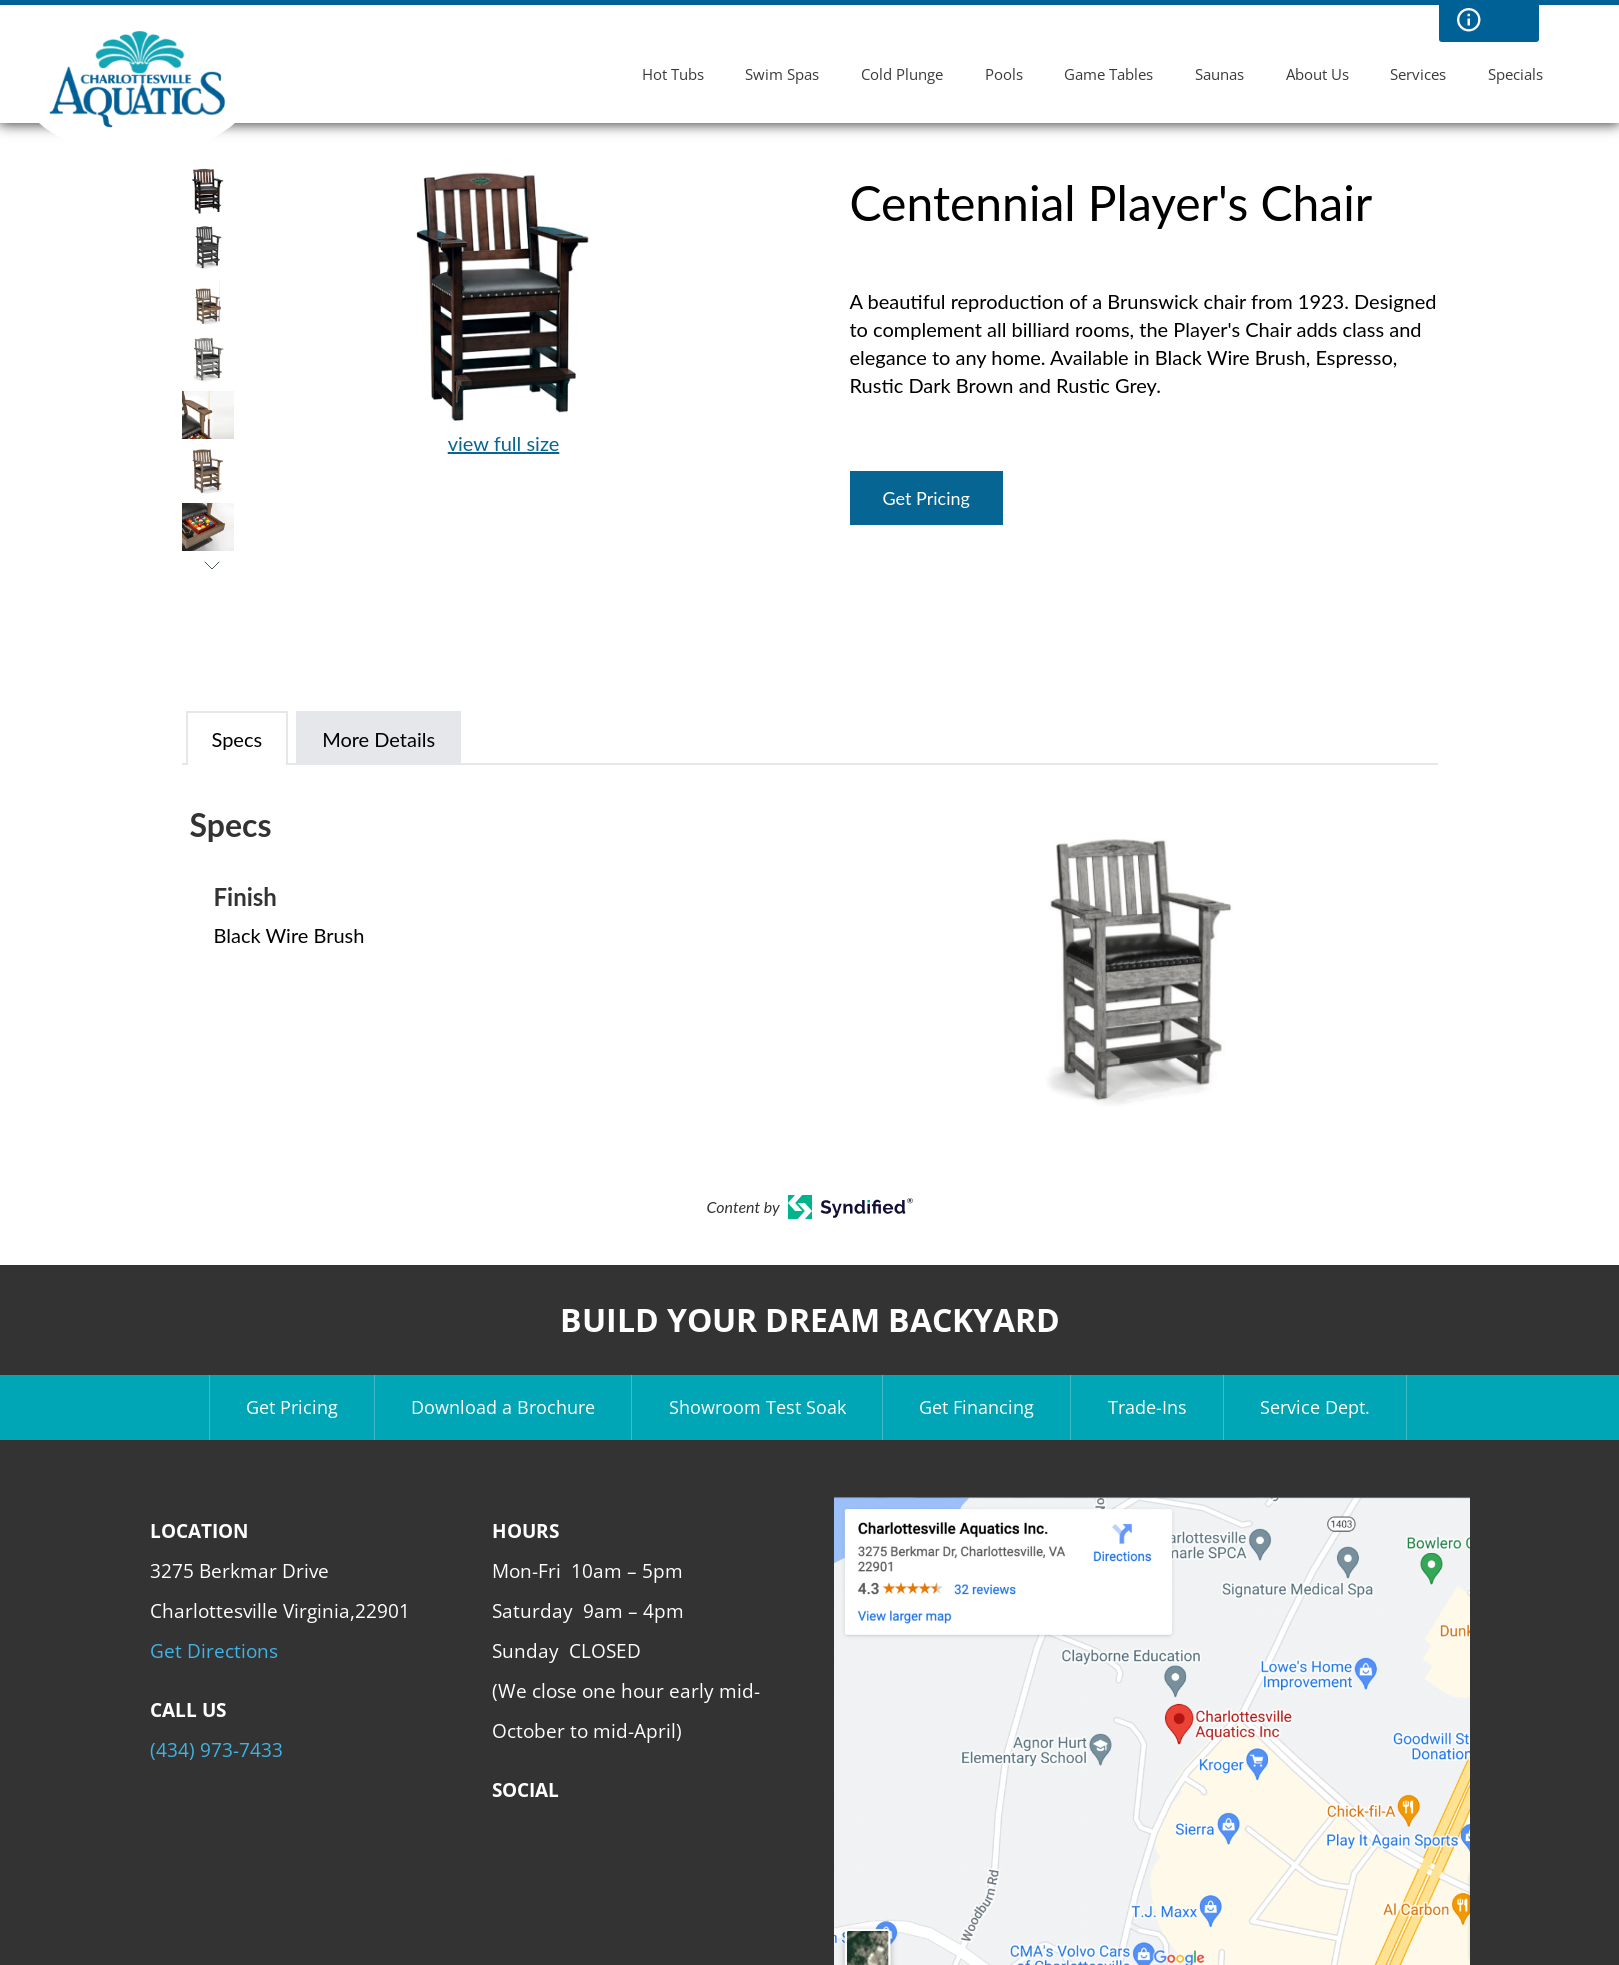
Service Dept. (1315, 1407)
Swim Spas (782, 74)
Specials (1515, 74)
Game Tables (1108, 74)
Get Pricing (926, 498)
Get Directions (214, 1650)
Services (1418, 74)
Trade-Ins (1147, 1407)
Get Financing (976, 1407)
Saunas (1219, 74)
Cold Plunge (902, 74)
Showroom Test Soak (757, 1407)
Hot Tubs (673, 74)
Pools (1004, 74)
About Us (1317, 74)
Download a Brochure (503, 1407)
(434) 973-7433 (216, 1749)
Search (1509, 20)
